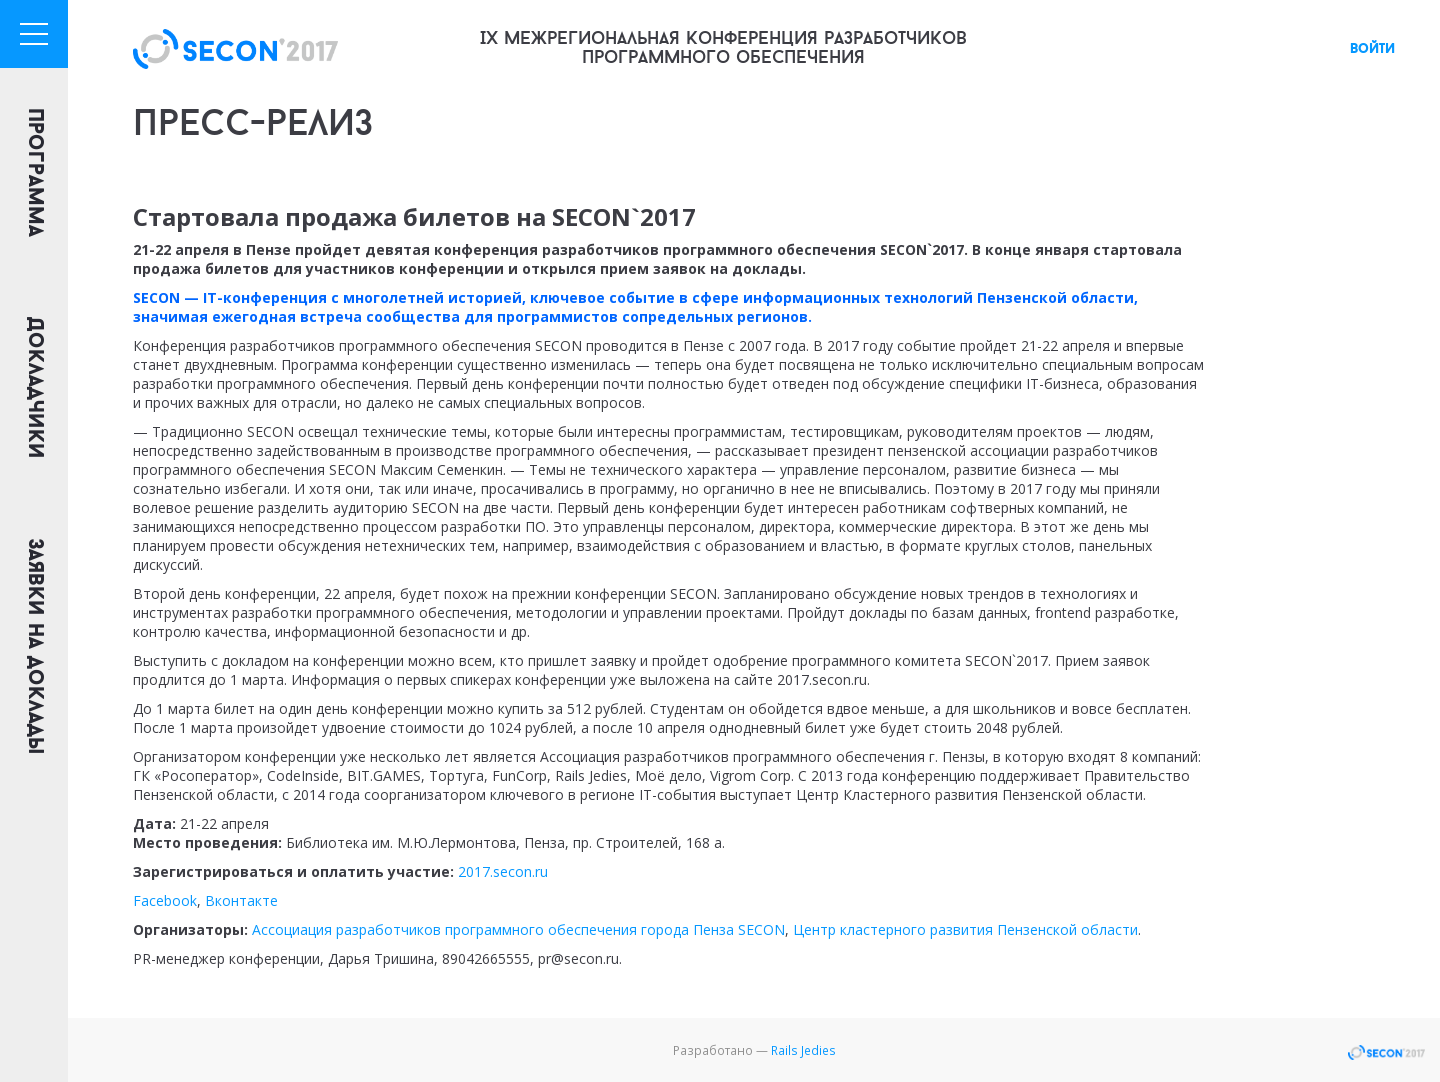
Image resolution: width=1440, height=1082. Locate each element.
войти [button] (1372, 49)
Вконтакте (241, 900)
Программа (34, 172)
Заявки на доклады (34, 646)
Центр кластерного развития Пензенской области (965, 929)
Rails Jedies (803, 1050)
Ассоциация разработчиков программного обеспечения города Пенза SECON (518, 929)
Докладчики (34, 388)
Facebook (165, 900)
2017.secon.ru (503, 871)
